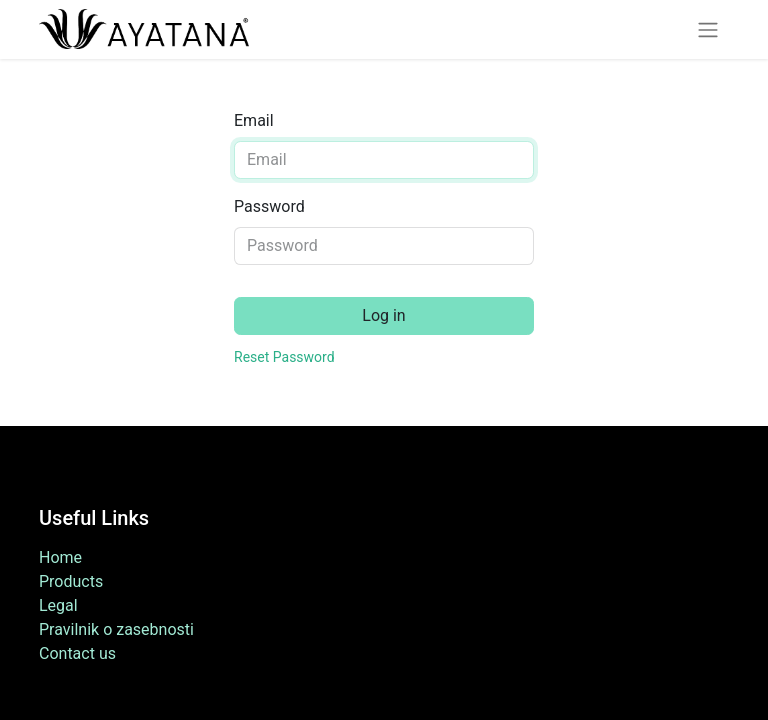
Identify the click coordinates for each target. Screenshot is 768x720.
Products (71, 581)
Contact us (77, 653)
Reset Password (284, 357)
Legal (58, 605)
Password (269, 206)
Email (254, 120)
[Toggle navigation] (708, 29)
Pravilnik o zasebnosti (116, 629)
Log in (383, 315)
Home (60, 557)
